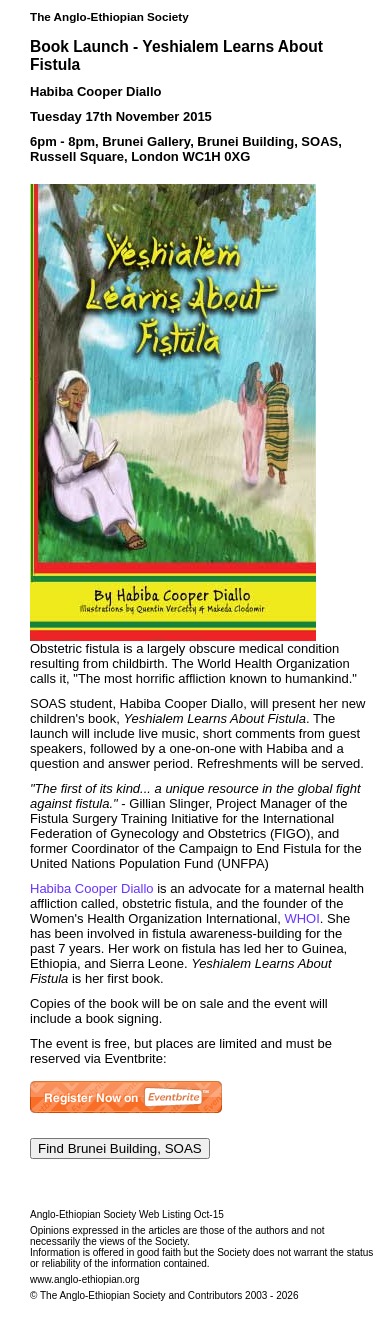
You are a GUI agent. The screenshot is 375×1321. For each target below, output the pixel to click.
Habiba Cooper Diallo (92, 888)
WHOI (301, 918)
